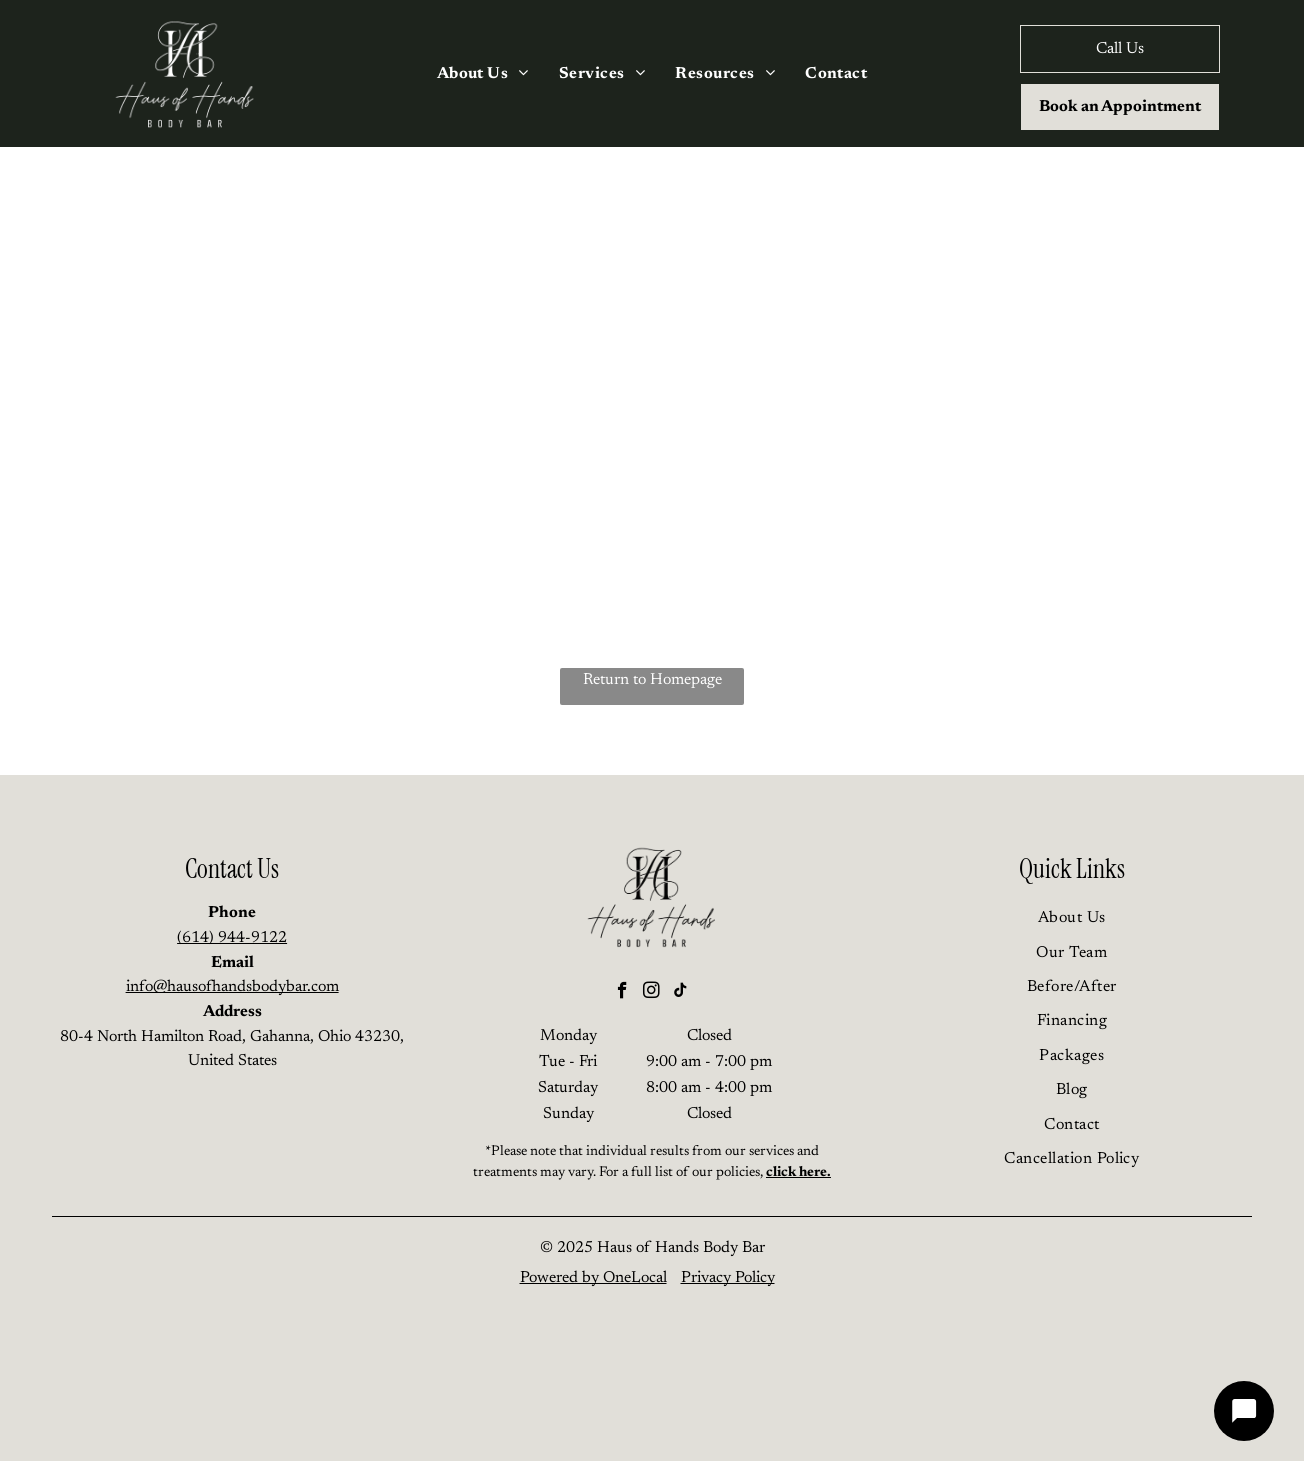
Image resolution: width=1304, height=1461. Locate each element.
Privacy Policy (728, 1278)
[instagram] (651, 993)
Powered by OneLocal (593, 1278)
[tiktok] (680, 993)
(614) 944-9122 (232, 938)
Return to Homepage (652, 680)
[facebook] (622, 993)
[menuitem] (483, 73)
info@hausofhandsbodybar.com (232, 987)
